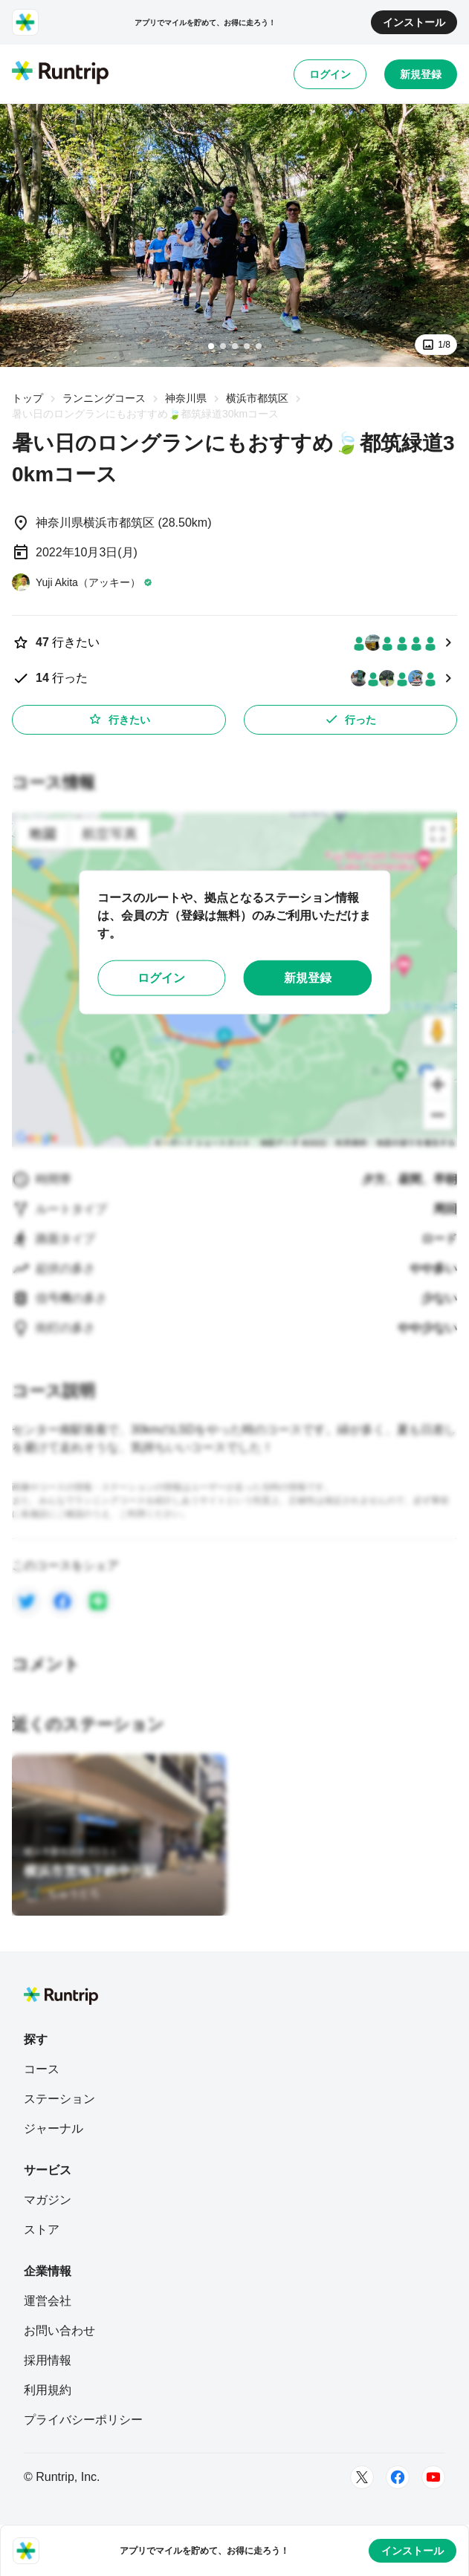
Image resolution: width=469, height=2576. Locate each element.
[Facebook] (398, 2477)
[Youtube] (433, 2477)
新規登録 (420, 74)
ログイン (330, 74)
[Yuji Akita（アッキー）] (82, 582)
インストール (414, 22)
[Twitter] (362, 2477)
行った (350, 719)
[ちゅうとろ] (62, 1893)
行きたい (119, 719)
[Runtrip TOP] (60, 73)
